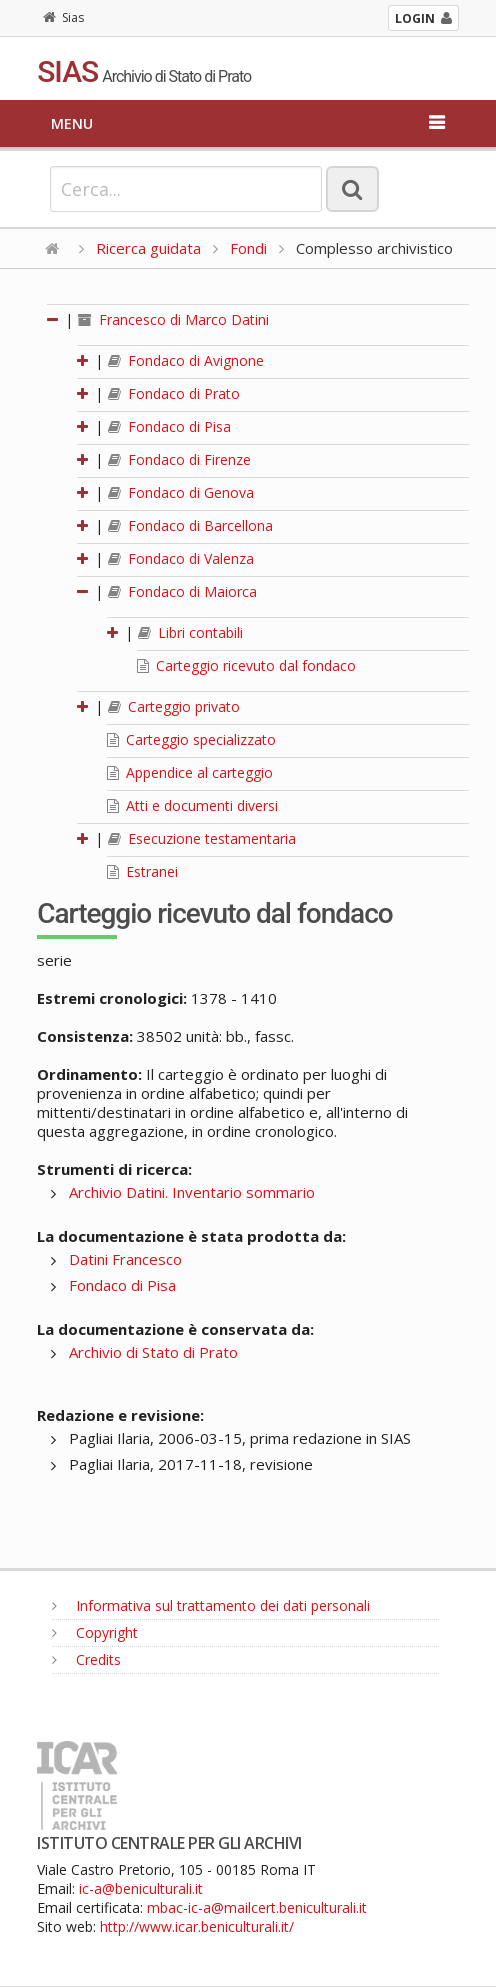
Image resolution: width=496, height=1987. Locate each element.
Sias (63, 17)
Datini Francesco (125, 1259)
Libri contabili (190, 632)
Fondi (248, 248)
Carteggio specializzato (191, 739)
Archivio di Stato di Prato (153, 1352)
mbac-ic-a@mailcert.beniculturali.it (257, 1907)
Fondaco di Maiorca (182, 591)
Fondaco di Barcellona (190, 525)
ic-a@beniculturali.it (141, 1888)
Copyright (95, 1632)
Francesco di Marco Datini (173, 319)
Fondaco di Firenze (179, 459)
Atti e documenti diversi (192, 805)
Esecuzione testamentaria (202, 838)
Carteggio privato (174, 706)
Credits (86, 1659)
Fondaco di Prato (174, 393)
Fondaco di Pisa (169, 426)
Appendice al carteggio (190, 772)
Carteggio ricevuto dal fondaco (246, 665)
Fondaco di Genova (181, 492)
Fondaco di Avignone (186, 360)
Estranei (142, 871)
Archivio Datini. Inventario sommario (192, 1192)
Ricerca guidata (148, 248)
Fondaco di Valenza (181, 558)
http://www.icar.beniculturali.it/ (197, 1926)
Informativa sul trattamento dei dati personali (211, 1605)
